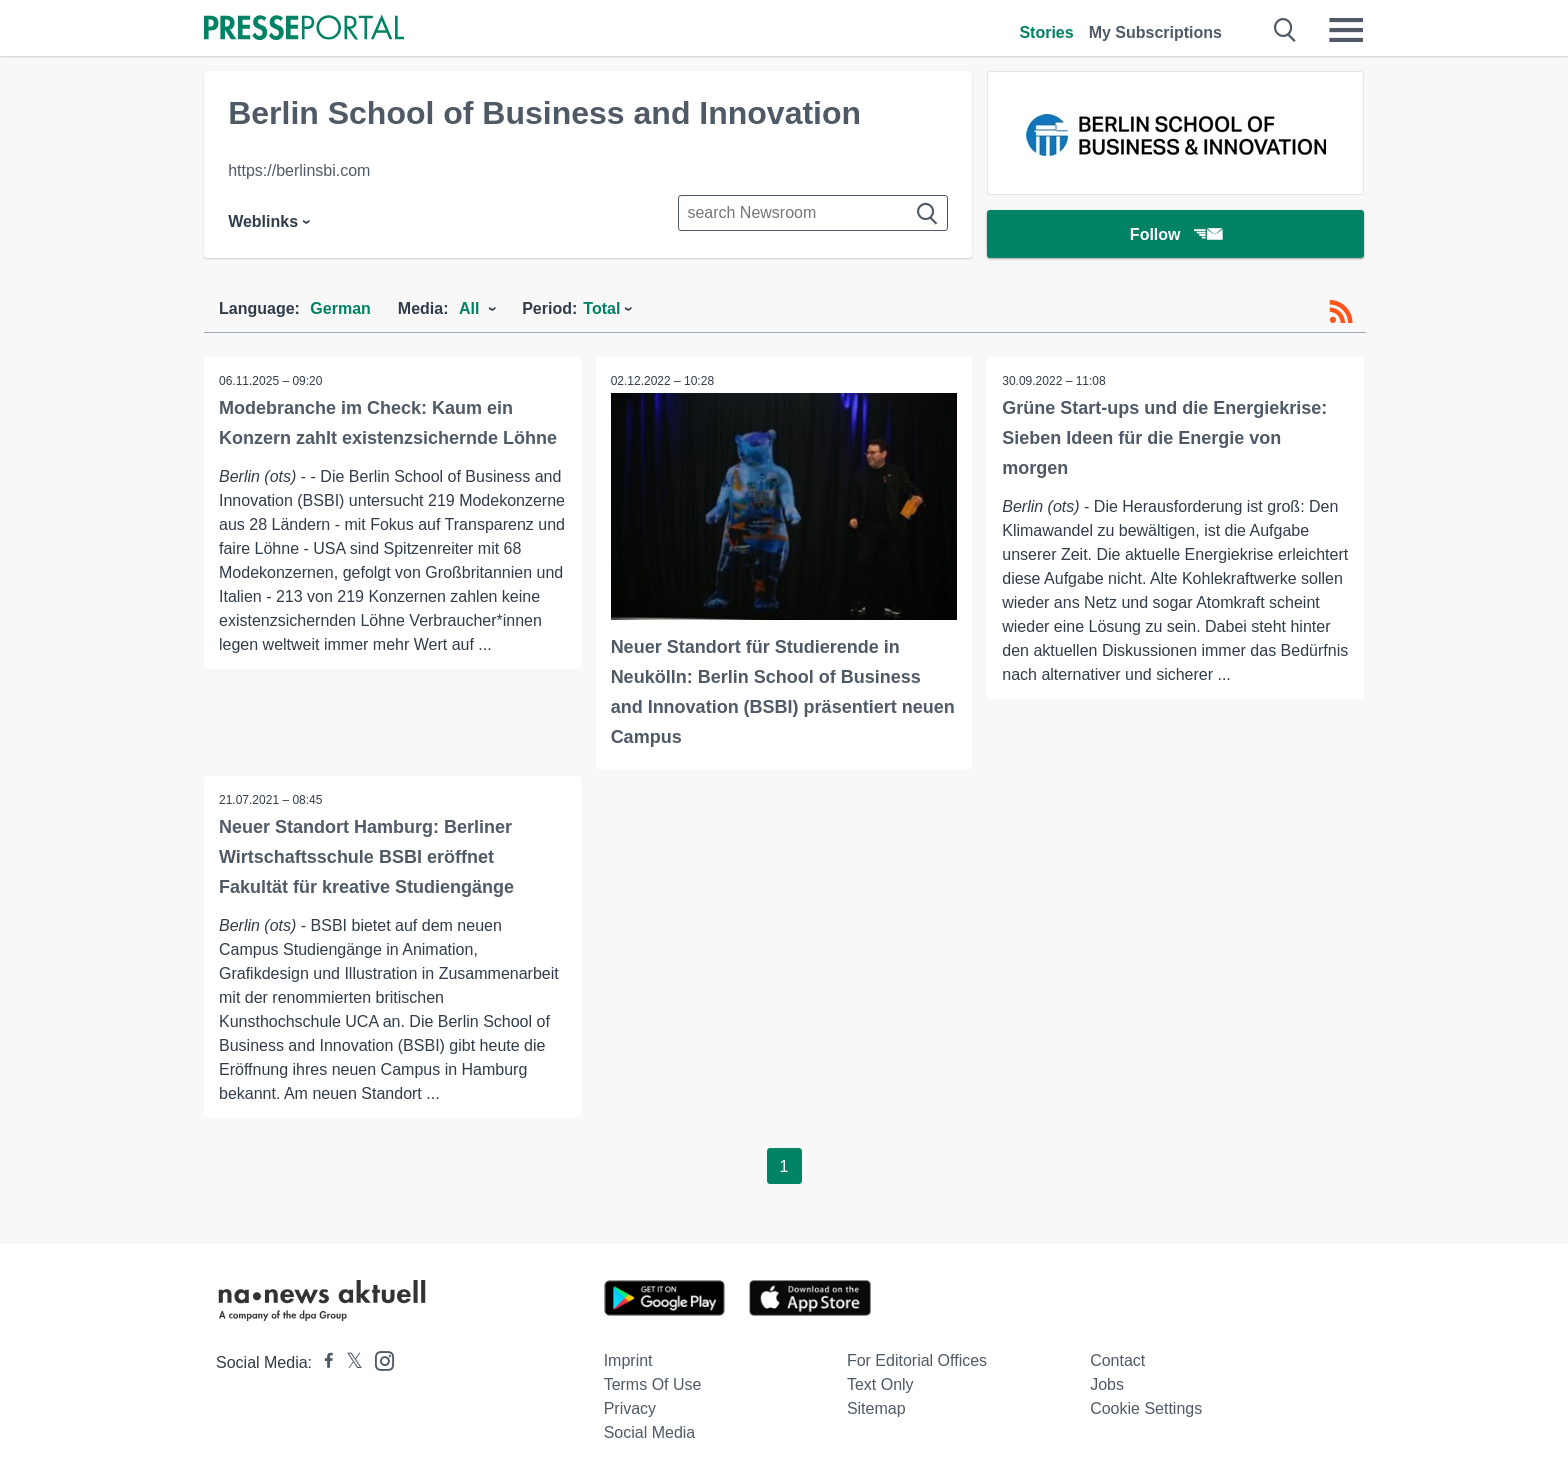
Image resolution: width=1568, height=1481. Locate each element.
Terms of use (653, 1384)
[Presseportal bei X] (348, 1362)
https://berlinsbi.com (299, 170)
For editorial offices (917, 1360)
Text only (880, 1384)
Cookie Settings (1146, 1408)
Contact (1117, 1360)
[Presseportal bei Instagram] (378, 1359)
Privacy (630, 1408)
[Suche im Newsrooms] (813, 213)
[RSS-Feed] (1341, 312)
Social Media (650, 1432)
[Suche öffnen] (1285, 30)
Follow (1176, 234)
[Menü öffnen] (1346, 30)
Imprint (628, 1360)
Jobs (1107, 1384)
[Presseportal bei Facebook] (323, 1362)
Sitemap (876, 1408)
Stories (1046, 32)
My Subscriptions (1155, 32)
